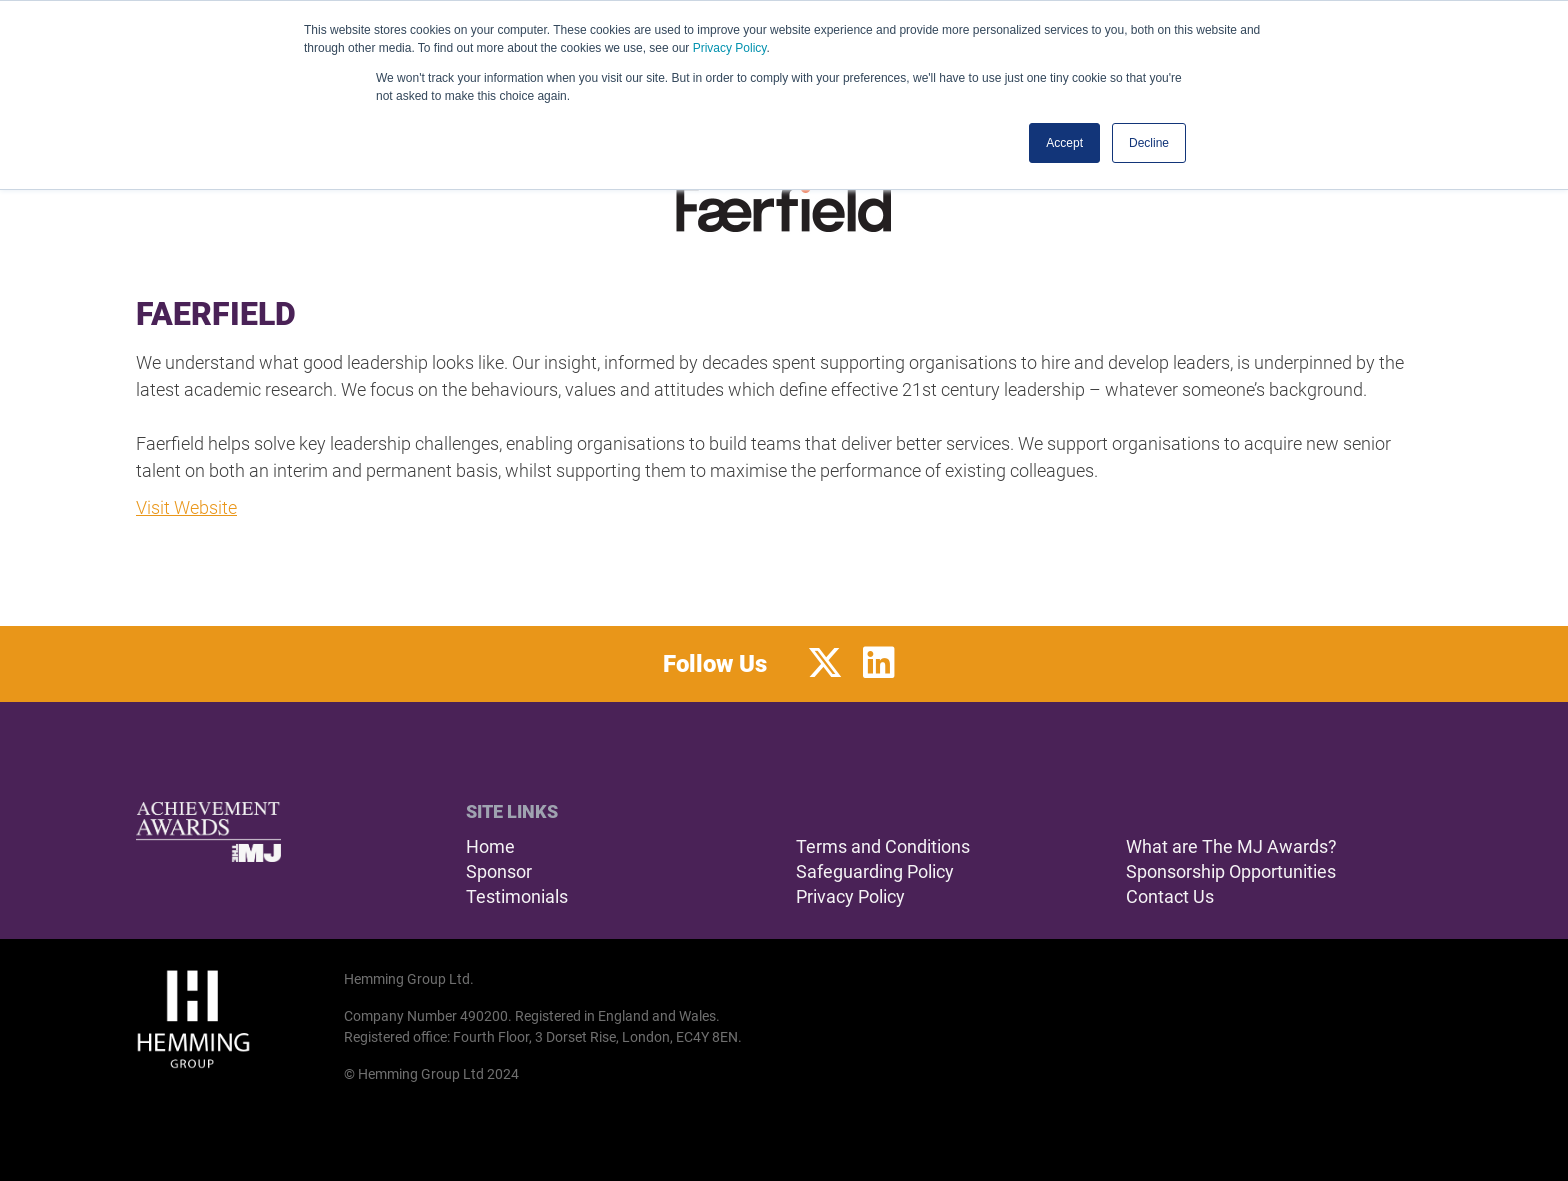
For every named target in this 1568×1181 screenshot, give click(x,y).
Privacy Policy (730, 48)
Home (490, 846)
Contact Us (1170, 896)
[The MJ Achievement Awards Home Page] (208, 832)
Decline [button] (1149, 143)
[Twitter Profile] (825, 664)
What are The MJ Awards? (1231, 846)
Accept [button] (1064, 143)
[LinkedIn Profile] (879, 664)
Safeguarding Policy (875, 871)
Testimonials (517, 896)
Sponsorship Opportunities (1231, 871)
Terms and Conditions (883, 846)
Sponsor (499, 871)
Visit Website (186, 507)
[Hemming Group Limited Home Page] (234, 1019)
